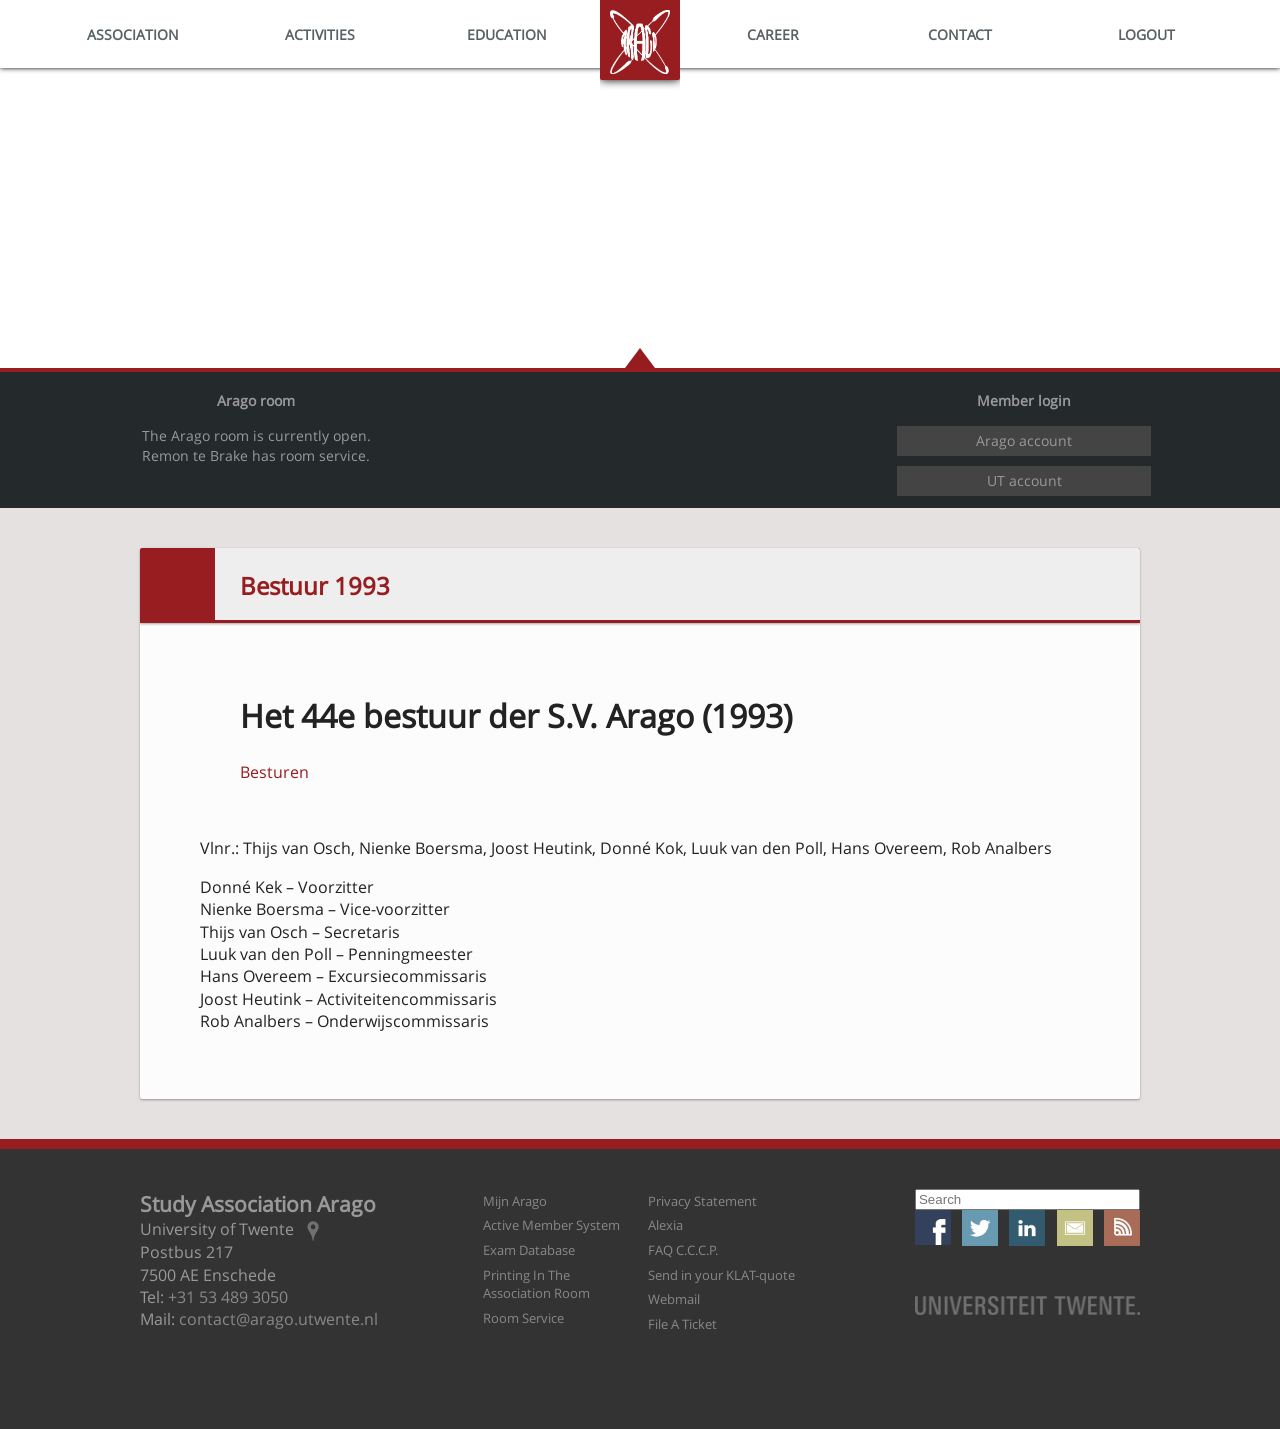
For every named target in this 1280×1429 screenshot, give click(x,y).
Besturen (274, 772)
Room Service (523, 1318)
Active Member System (551, 1225)
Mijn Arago (515, 1201)
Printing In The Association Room (536, 1284)
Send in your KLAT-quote (721, 1275)
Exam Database (529, 1250)
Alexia (665, 1225)
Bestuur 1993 (315, 585)
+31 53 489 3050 (228, 1297)
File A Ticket (682, 1324)
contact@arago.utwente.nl (278, 1319)
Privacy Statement (702, 1201)
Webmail (674, 1299)
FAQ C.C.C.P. (683, 1250)
